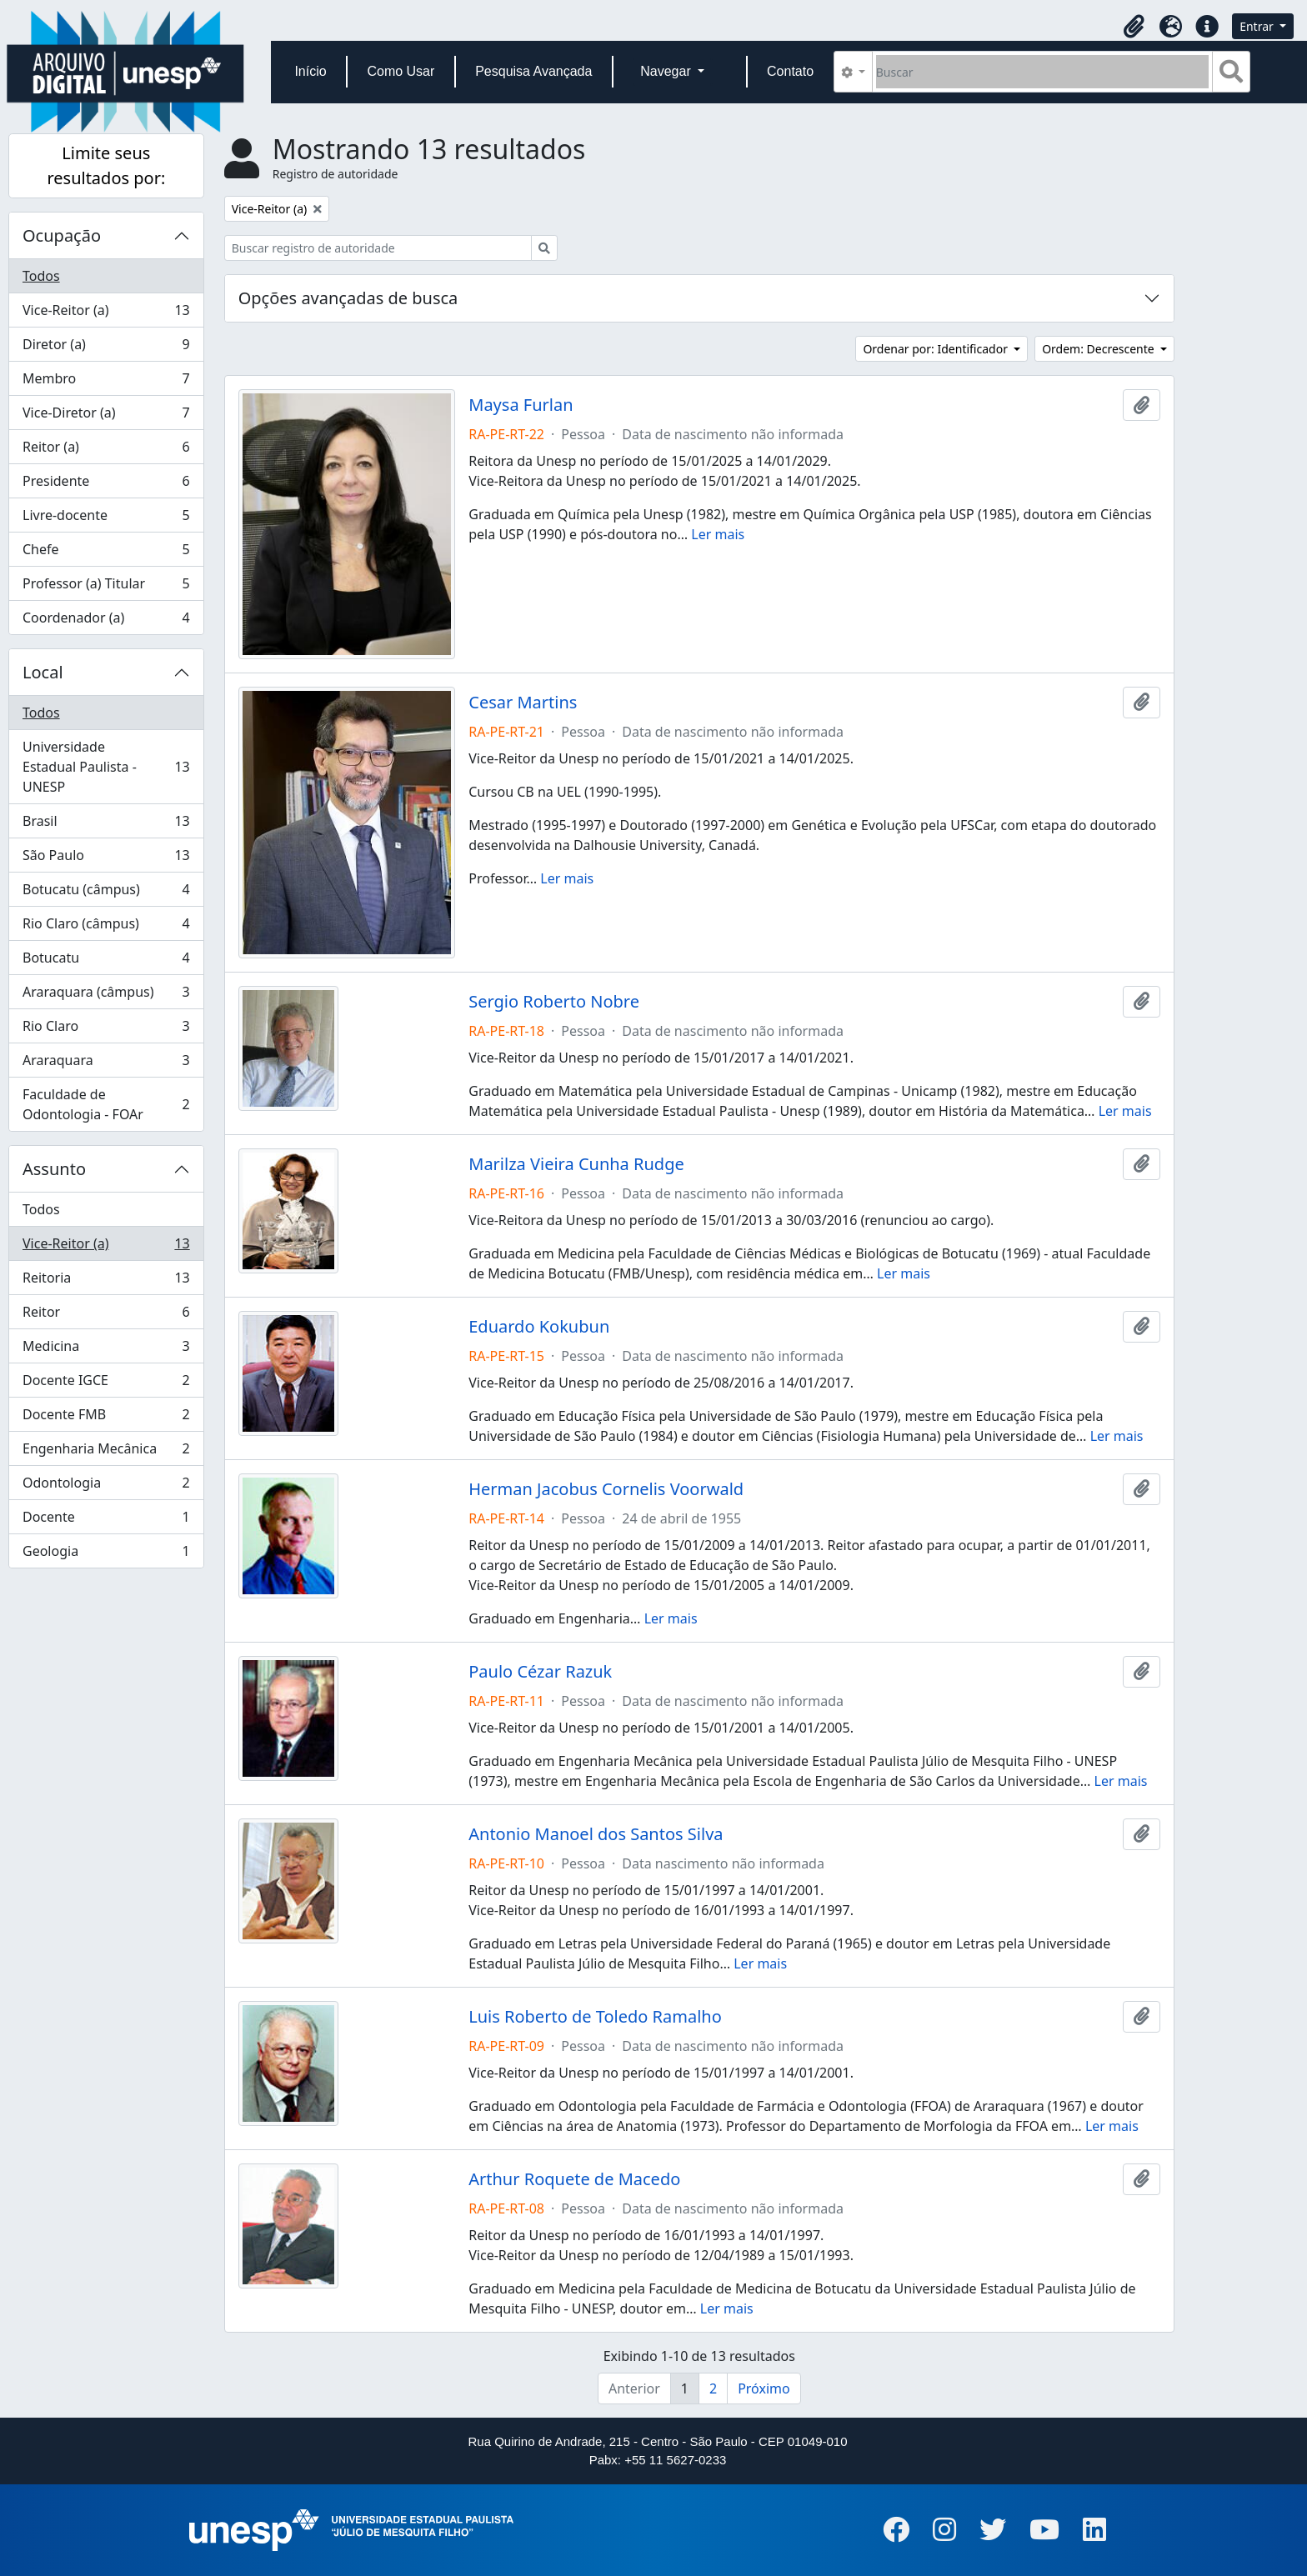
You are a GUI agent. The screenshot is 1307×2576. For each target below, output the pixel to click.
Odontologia (106, 1486)
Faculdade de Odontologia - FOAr (106, 1104)
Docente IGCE (106, 1384)
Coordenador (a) (106, 621)
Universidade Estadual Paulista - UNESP (106, 767)
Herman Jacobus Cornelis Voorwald (606, 1489)
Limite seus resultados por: (106, 165)
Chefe (106, 553)
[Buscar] (1042, 72)
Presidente (106, 484)
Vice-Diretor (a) (106, 416)
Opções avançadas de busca (348, 298)
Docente (106, 1520)
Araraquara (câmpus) (106, 995)
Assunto (54, 1169)
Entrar (1257, 26)
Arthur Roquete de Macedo (574, 2179)
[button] (1133, 26)
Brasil (106, 824)
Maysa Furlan (520, 405)
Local (43, 672)
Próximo (764, 2388)
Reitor (106, 1315)
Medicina (106, 1349)
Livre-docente (106, 519)
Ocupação (62, 235)
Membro (106, 382)
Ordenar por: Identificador (936, 349)
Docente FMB (106, 1418)
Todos (41, 276)
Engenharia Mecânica (106, 1452)
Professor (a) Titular (106, 587)
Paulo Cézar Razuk (540, 1672)
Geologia (106, 1554)
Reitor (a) (106, 450)
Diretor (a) (106, 348)
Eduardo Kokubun (538, 1327)
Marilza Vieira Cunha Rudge (576, 1164)
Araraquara (106, 1064)
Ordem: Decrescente (1099, 349)
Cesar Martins (522, 703)
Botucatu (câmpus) (106, 893)
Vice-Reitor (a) (106, 314)
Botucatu (106, 961)
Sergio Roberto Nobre (553, 1002)
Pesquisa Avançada (533, 71)
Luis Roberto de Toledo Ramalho (595, 2017)
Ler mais (717, 534)
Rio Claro (106, 1029)
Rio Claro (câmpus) (106, 927)
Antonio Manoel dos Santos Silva (595, 1834)
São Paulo (106, 859)
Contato (790, 71)
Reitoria (106, 1281)
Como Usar (400, 71)
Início (310, 71)
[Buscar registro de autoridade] (378, 248)
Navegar (667, 71)
